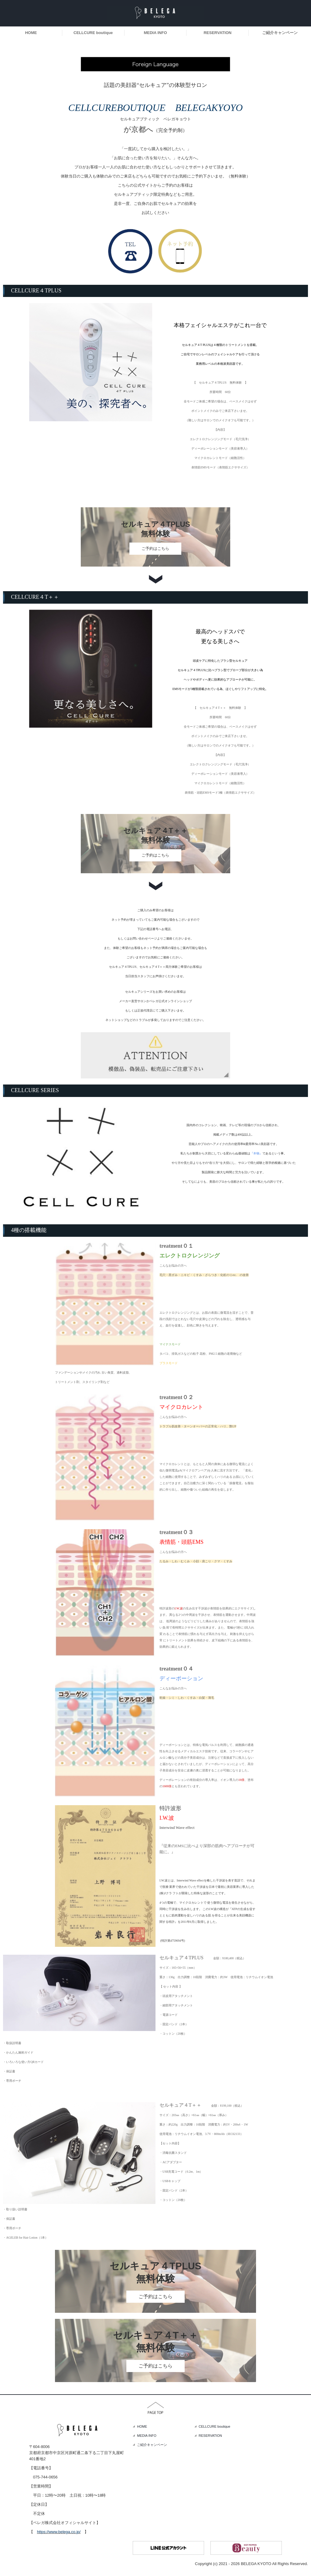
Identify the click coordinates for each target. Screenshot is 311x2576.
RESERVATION (217, 32)
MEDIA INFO (155, 32)
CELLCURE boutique (93, 32)
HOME (31, 32)
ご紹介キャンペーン (280, 32)
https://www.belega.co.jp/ (59, 2531)
